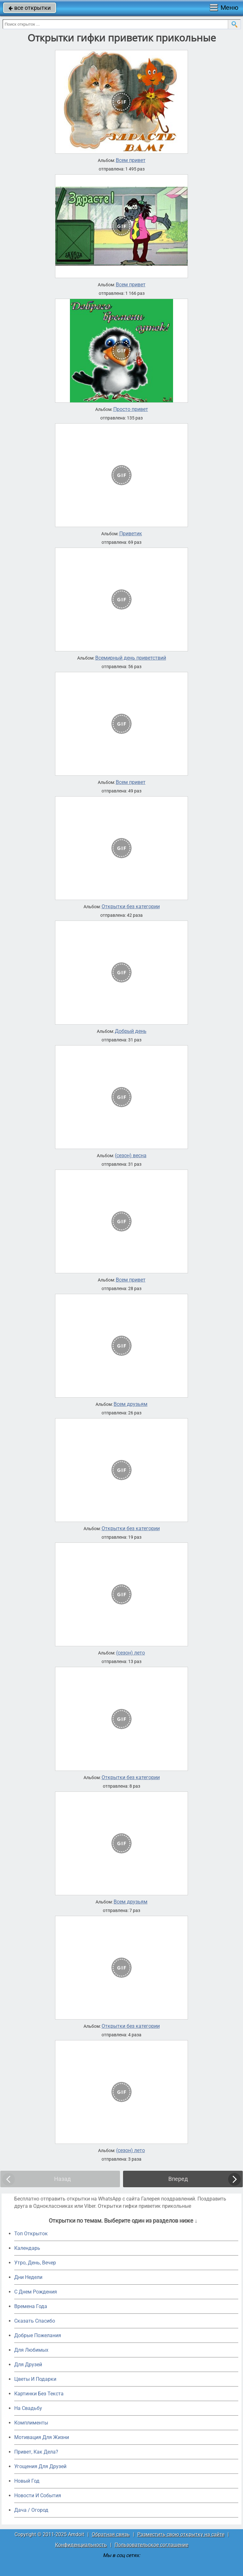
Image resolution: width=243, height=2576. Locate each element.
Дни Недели (28, 2277)
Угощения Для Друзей (40, 2466)
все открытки (30, 7)
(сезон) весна (130, 1155)
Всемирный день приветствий (130, 658)
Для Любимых (31, 2350)
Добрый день (130, 1031)
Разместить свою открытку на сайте (180, 2534)
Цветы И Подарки (35, 2379)
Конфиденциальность (81, 2545)
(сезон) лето (130, 1653)
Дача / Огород (31, 2510)
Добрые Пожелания (37, 2335)
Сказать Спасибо (34, 2321)
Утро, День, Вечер (35, 2263)
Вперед (178, 2179)
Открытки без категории (131, 906)
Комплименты (31, 2423)
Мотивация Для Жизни (41, 2437)
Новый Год (27, 2481)
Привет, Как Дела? (36, 2452)
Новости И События (37, 2495)
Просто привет (130, 409)
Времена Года (30, 2306)
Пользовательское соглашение (151, 2545)
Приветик (130, 534)
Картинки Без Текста (39, 2394)
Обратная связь (111, 2534)
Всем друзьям (130, 1404)
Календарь (27, 2248)
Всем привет (131, 160)
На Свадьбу (28, 2408)
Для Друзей (28, 2365)
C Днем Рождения (35, 2292)
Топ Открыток (31, 2234)
